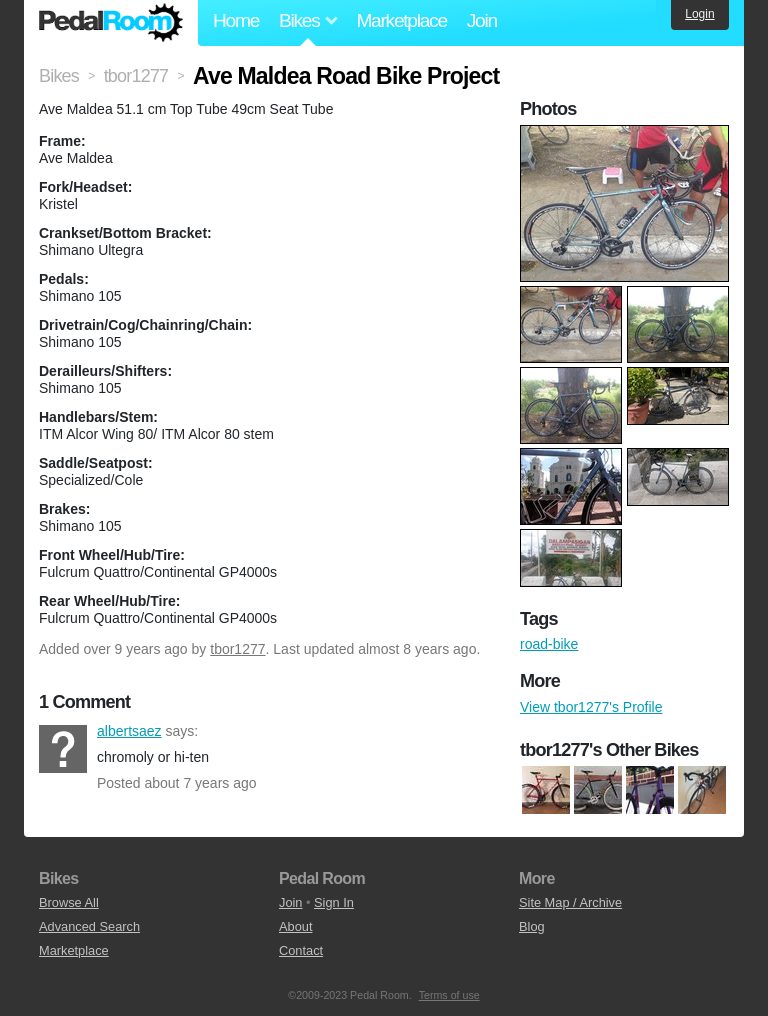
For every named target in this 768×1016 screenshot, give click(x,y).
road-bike (549, 644)
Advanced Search (89, 926)
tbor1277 (237, 649)
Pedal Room (111, 23)
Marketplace (401, 20)
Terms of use (449, 995)
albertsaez (63, 749)
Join (482, 20)
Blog (532, 926)
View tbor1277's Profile (591, 707)
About (295, 926)
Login (699, 14)
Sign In (334, 902)
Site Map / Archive (570, 902)
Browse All (69, 902)
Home (236, 20)
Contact (301, 950)
